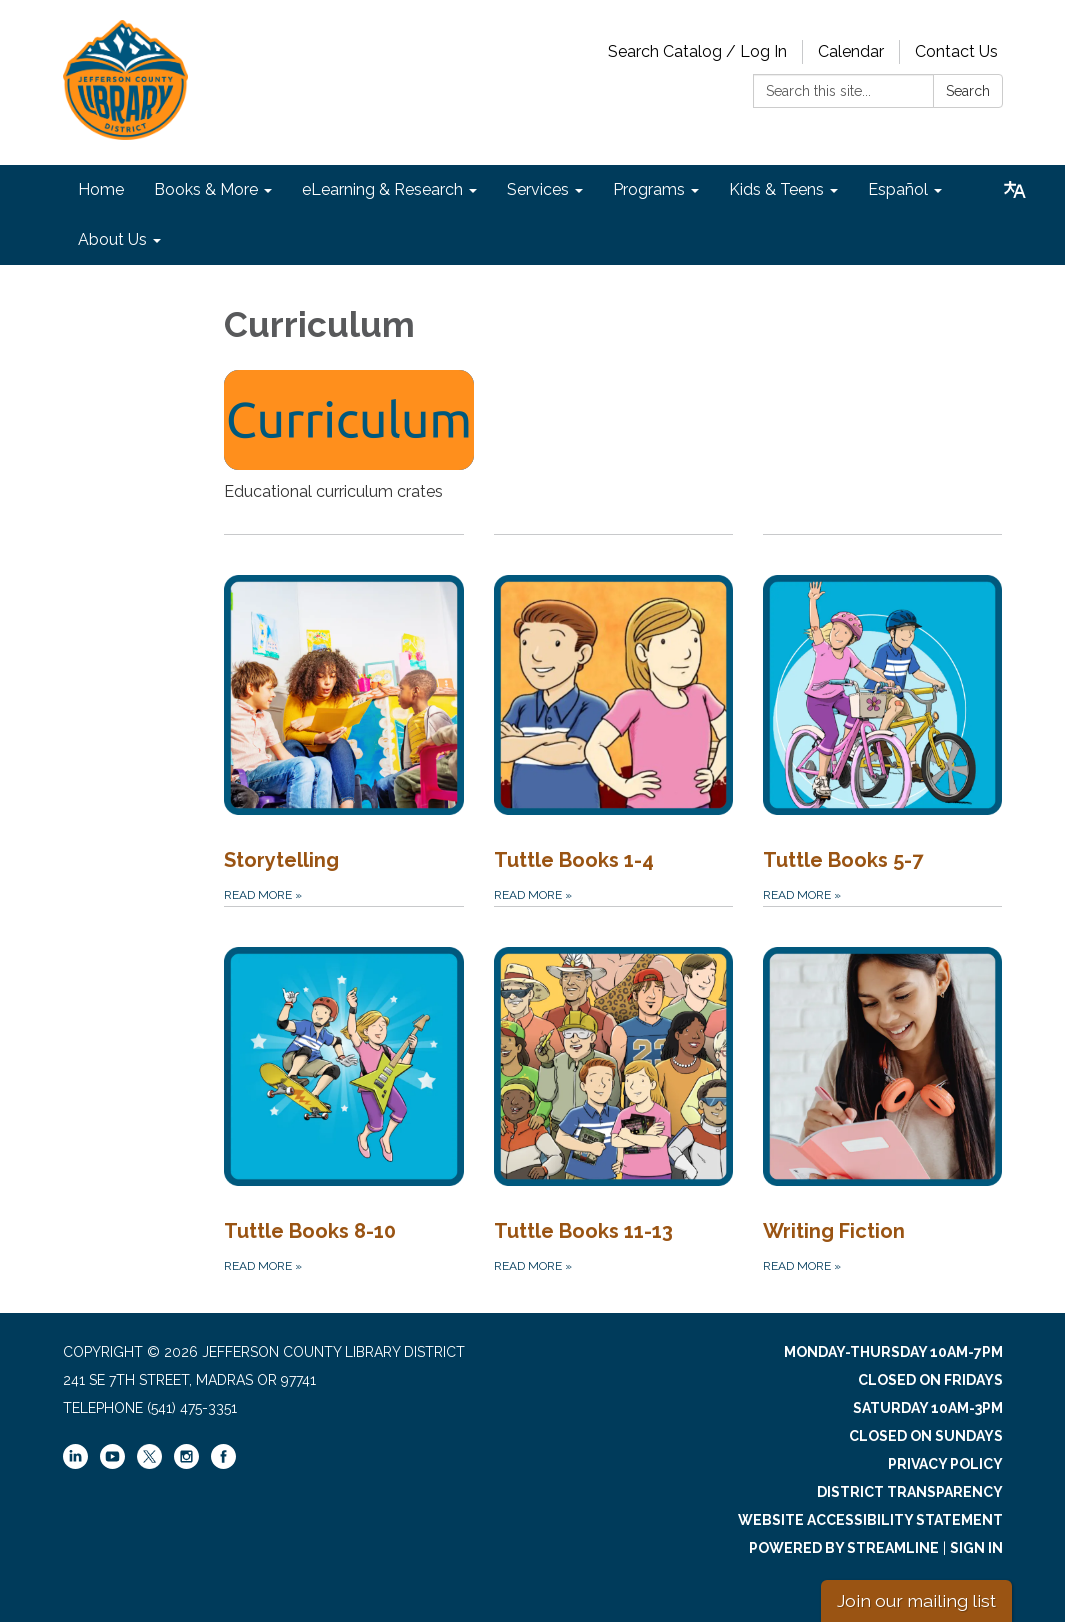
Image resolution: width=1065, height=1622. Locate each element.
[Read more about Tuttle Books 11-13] (613, 1091)
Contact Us (956, 51)
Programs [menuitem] (649, 189)
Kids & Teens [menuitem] (776, 189)
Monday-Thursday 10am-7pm (893, 1352)
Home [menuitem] (101, 189)
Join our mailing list (916, 1600)
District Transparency (910, 1492)
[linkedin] (75, 1464)
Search (968, 91)
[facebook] (223, 1464)
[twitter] (149, 1458)
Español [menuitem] (898, 189)
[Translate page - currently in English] (1015, 190)
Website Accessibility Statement (870, 1520)
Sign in (976, 1548)
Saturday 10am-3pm (928, 1408)
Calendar (851, 51)
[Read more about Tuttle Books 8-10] (343, 1091)
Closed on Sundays (926, 1436)
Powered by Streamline (844, 1548)
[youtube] (112, 1464)
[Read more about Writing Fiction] (882, 1091)
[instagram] (186, 1464)
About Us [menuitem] (112, 239)
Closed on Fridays (930, 1380)
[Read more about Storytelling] (343, 719)
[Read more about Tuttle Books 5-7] (882, 719)
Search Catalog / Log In (697, 51)
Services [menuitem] (538, 189)
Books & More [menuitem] (206, 189)
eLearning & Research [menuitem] (382, 189)
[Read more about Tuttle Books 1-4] (613, 719)
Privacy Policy (945, 1464)
